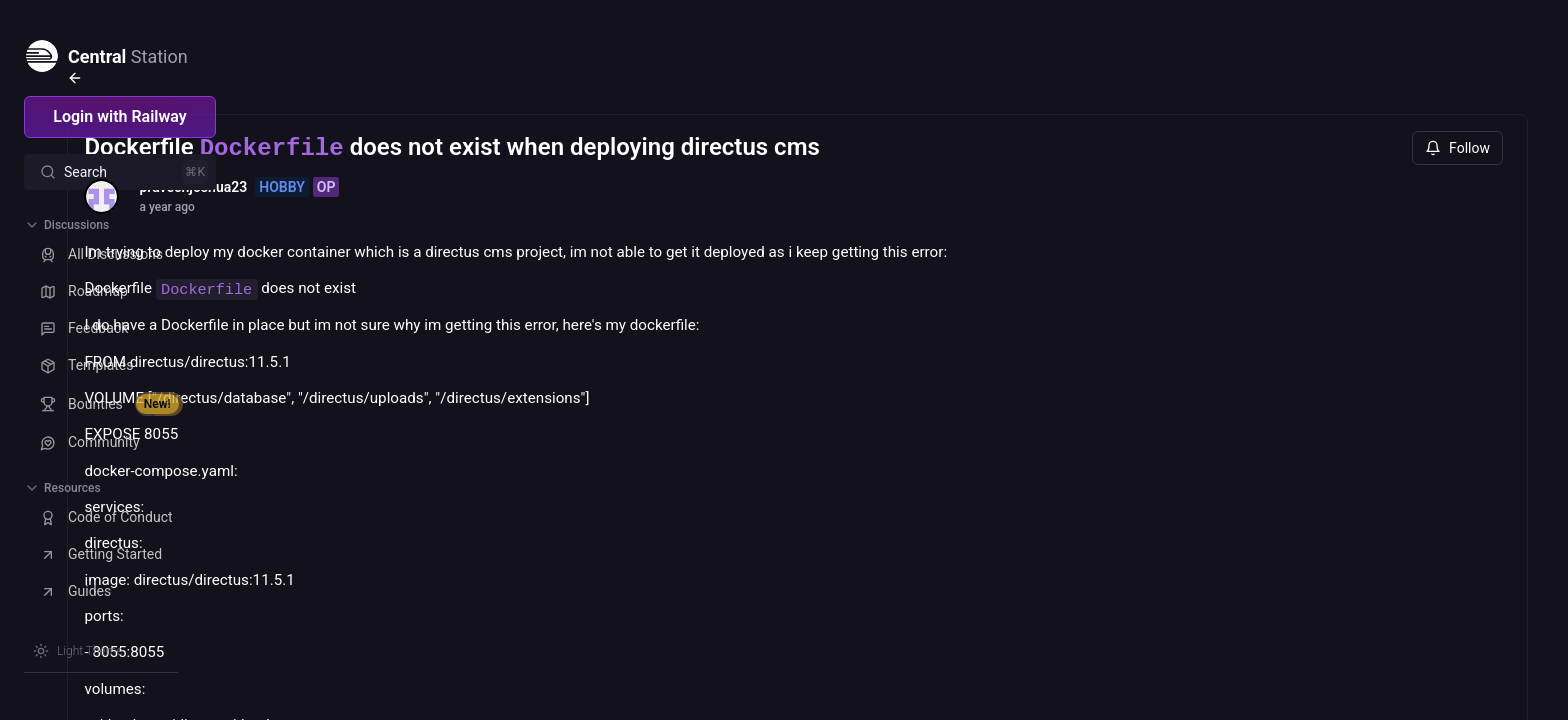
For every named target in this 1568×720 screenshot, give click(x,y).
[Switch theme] (78, 651)
